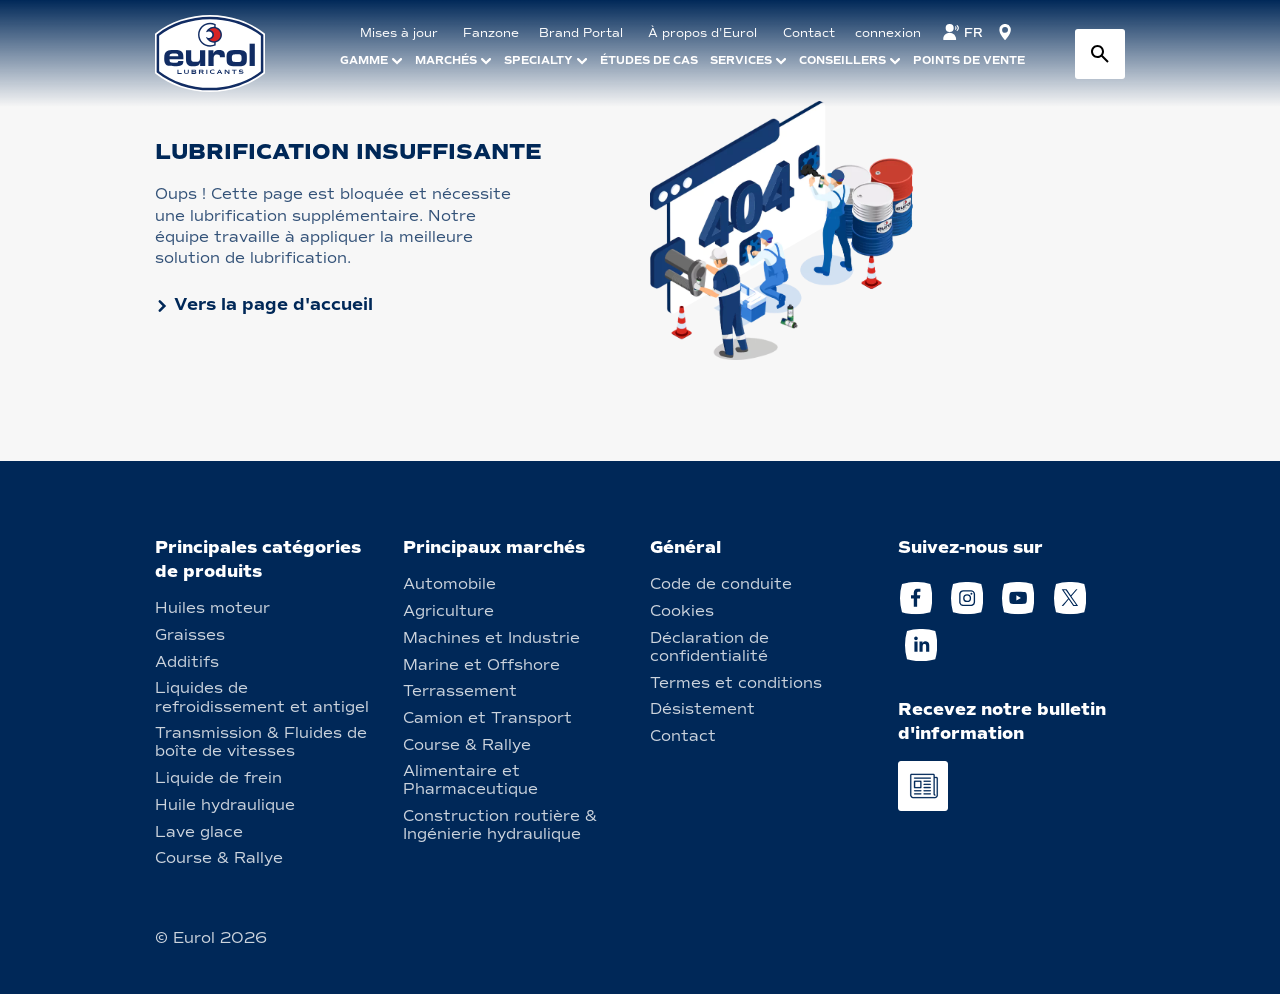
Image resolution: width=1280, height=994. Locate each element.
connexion (888, 33)
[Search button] (1100, 54)
